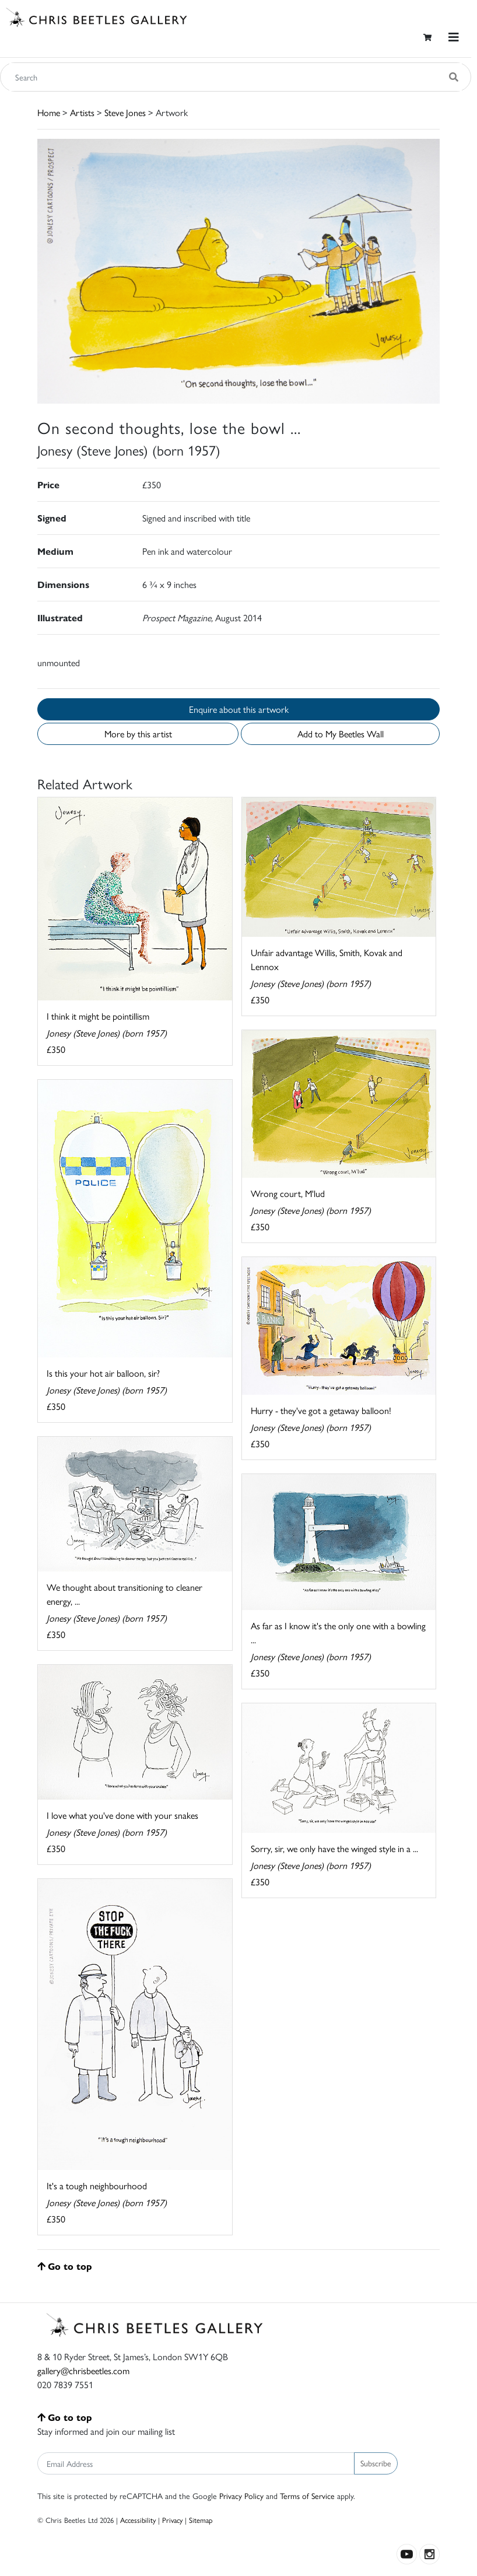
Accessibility (138, 2519)
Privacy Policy (241, 2495)
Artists (82, 112)
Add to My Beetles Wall (340, 733)
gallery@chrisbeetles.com (83, 2370)
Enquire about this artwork (239, 709)
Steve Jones (125, 112)
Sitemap (201, 2519)
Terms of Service (307, 2495)
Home (48, 112)
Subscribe (375, 2463)
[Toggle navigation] (454, 37)
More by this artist (138, 733)
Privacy (172, 2519)
